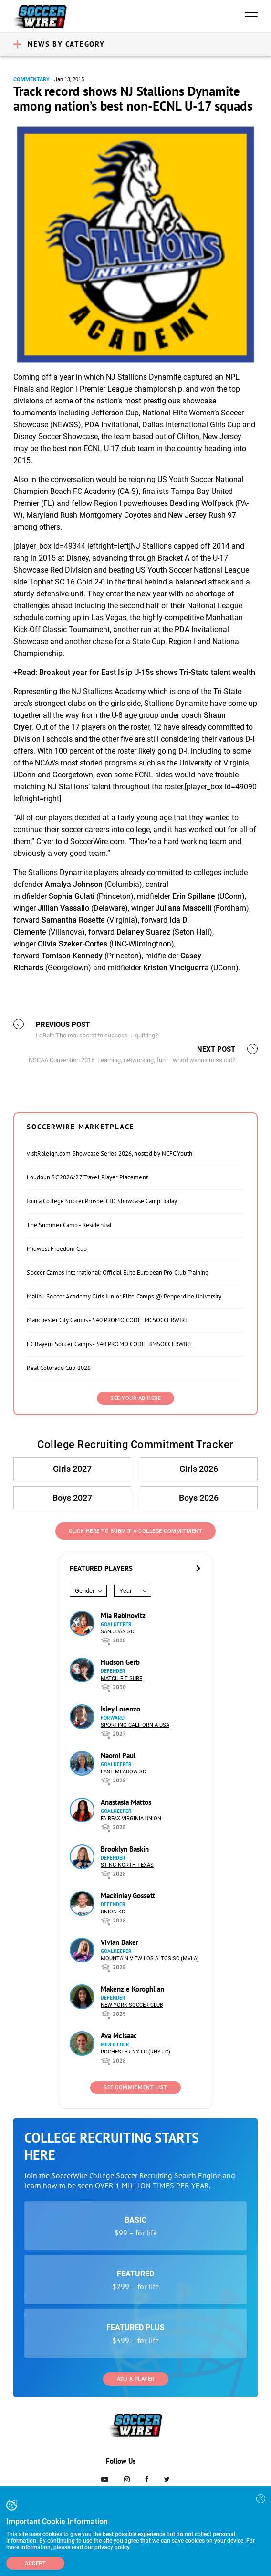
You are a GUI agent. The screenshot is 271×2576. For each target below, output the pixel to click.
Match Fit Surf (121, 1678)
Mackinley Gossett (128, 1895)
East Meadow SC (123, 1772)
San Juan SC (117, 1632)
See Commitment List (135, 2087)
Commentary (31, 79)
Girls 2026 (198, 1469)
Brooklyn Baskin (125, 1848)
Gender (84, 1590)
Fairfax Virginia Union (131, 1818)
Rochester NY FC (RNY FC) (135, 2052)
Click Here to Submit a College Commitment (136, 1531)
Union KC (113, 1912)
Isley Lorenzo (120, 1708)
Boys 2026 (199, 1498)
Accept (35, 2563)
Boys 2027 (72, 1498)
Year (125, 1590)
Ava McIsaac (119, 2035)
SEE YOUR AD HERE (135, 1398)
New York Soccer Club (132, 2005)
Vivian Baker (119, 1942)
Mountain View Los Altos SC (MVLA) (150, 1958)
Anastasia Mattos (126, 1802)
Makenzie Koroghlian (132, 1988)
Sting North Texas (127, 1865)
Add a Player (136, 2379)
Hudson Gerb (120, 1662)
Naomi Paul (118, 1755)
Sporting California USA (135, 1725)
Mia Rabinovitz (123, 1615)
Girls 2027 (72, 1469)
